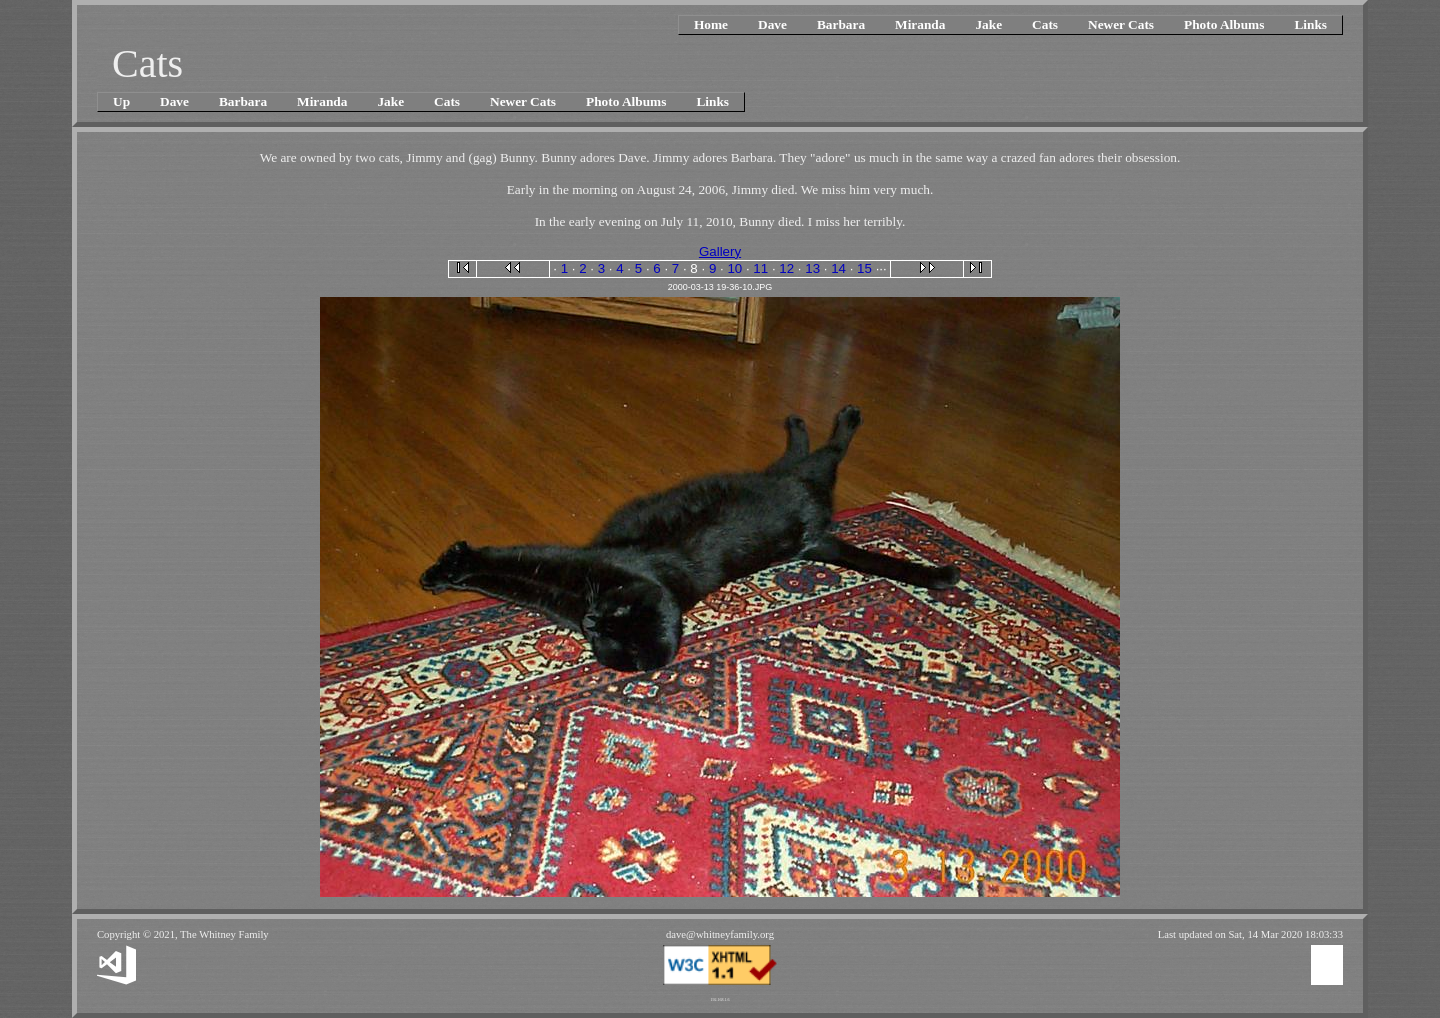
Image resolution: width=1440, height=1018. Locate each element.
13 (812, 268)
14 (838, 268)
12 (786, 268)
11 (760, 268)
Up (121, 101)
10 (734, 268)
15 (864, 268)
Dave (772, 24)
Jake (988, 24)
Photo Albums (1224, 24)
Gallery (720, 251)
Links (1310, 24)
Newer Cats (1121, 24)
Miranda (920, 24)
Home (711, 24)
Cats (1045, 24)
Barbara (841, 24)
